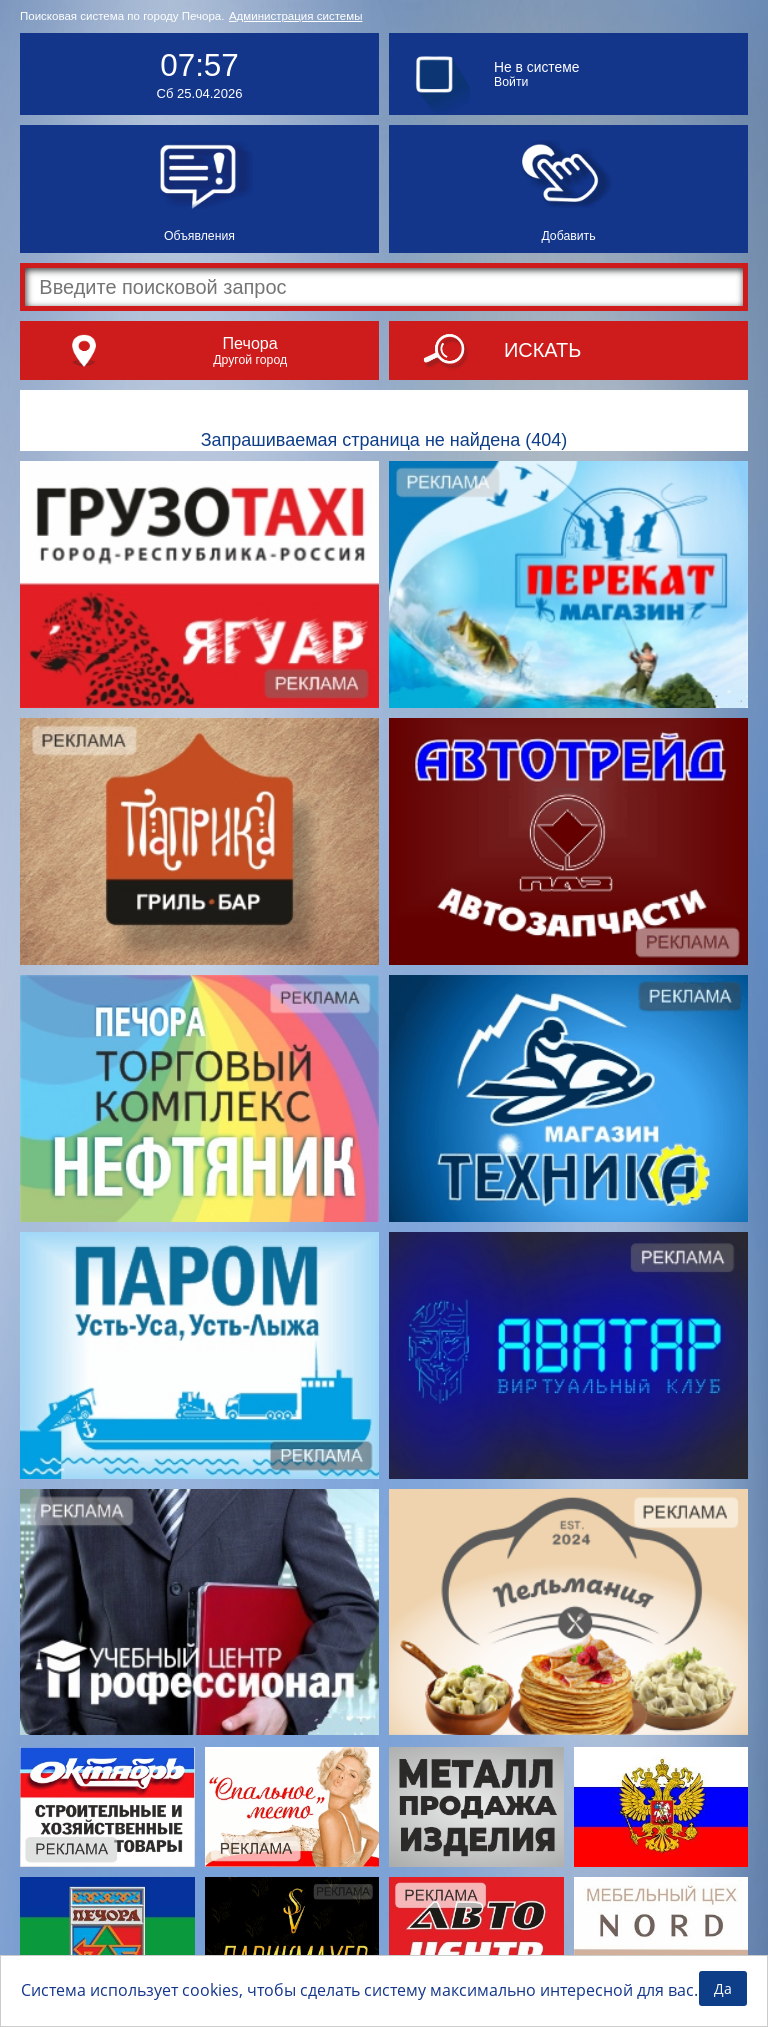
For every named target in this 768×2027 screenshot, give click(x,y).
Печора (249, 343)
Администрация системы (296, 16)
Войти (511, 82)
